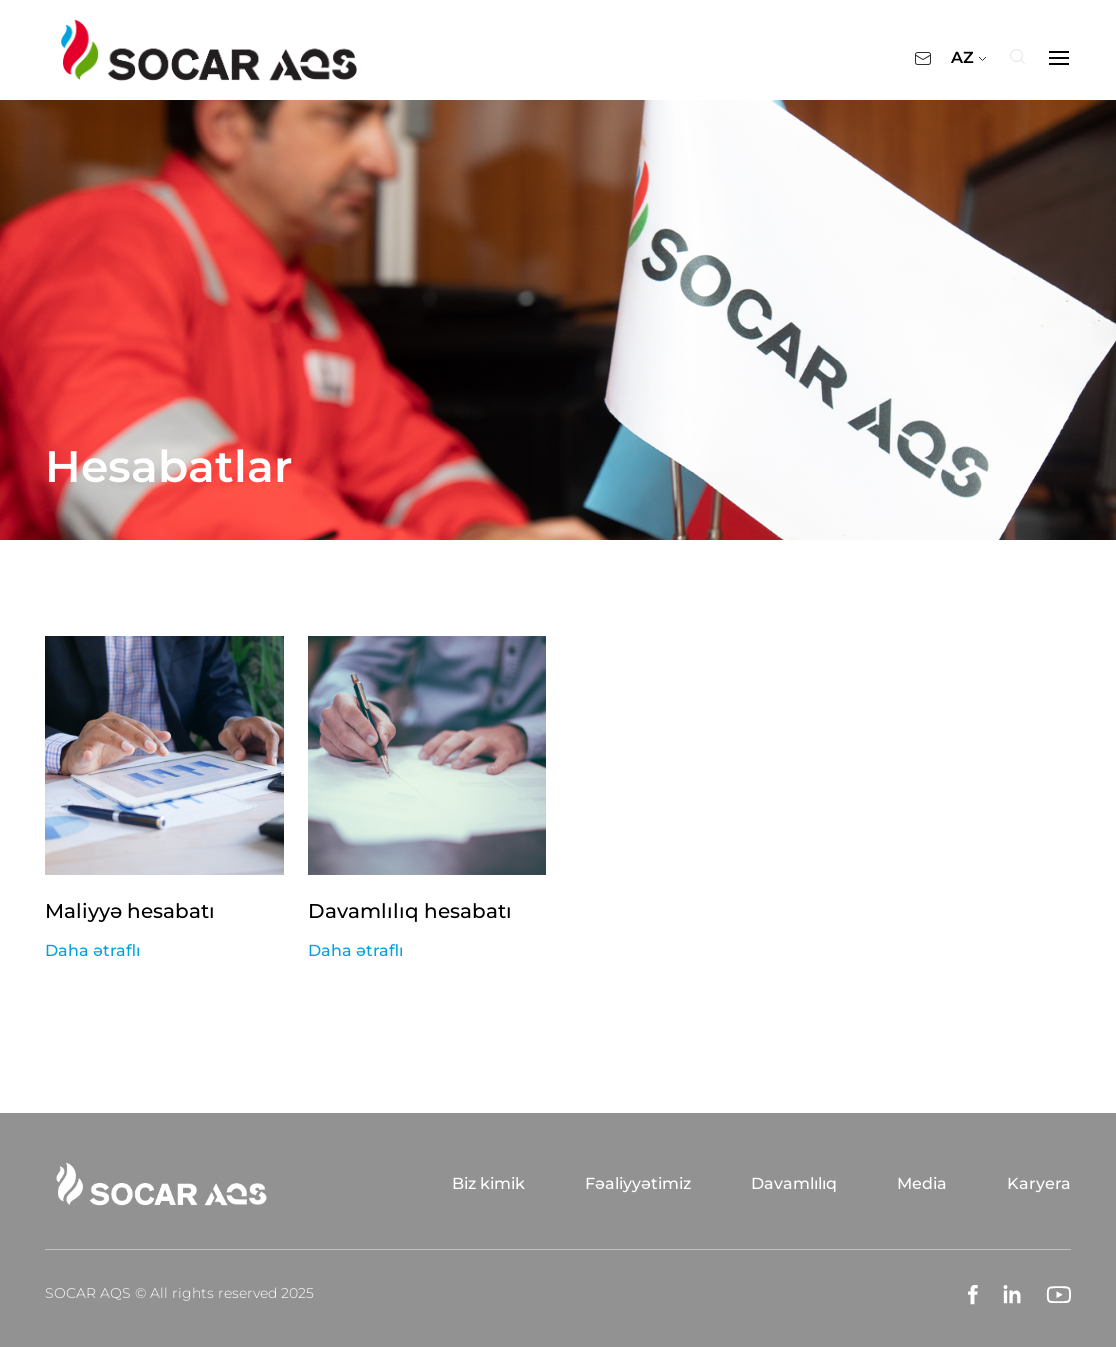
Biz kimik (488, 1183)
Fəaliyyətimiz (638, 1183)
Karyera (1039, 1183)
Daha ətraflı (92, 950)
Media (922, 1183)
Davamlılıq (794, 1183)
